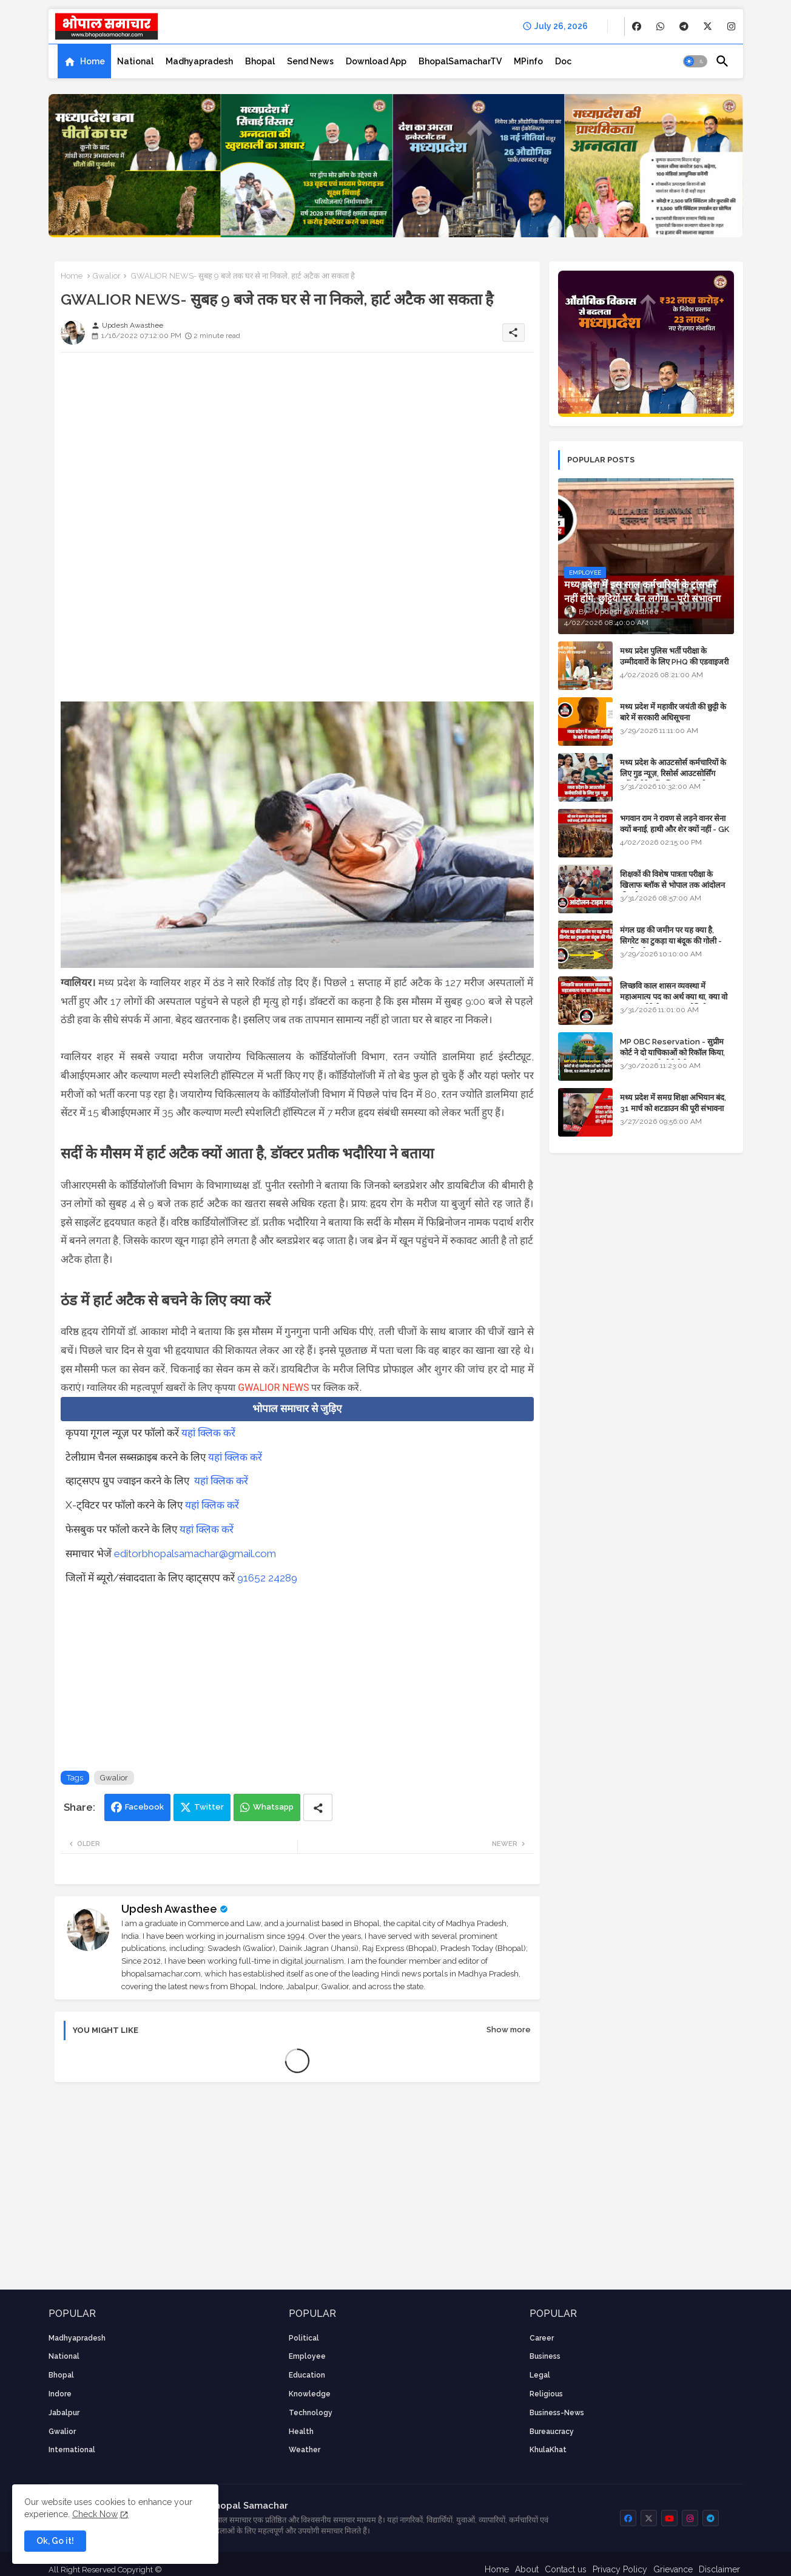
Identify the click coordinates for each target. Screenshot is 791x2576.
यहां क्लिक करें (208, 1433)
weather (304, 2450)
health (301, 2431)
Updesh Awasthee (169, 1908)
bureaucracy (552, 2431)
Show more (508, 2029)
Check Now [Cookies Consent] (95, 2514)
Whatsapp (273, 1806)
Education (307, 2375)
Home (92, 61)
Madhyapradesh (199, 61)
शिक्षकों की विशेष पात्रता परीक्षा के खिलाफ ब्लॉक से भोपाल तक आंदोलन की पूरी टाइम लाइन (672, 885)
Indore (60, 2394)
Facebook (144, 1806)
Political (304, 2338)
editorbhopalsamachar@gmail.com (195, 1553)
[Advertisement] (297, 447)
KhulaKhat (548, 2450)
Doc (563, 61)
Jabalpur (64, 2413)
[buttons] (636, 26)
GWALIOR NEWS (273, 1387)
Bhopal (260, 61)
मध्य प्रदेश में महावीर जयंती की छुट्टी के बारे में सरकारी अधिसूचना (673, 712)
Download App (376, 61)
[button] (695, 61)
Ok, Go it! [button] (55, 2541)
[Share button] (317, 1807)
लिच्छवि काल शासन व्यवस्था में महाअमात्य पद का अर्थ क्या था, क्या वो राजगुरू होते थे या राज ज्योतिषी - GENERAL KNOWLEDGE (673, 1002)
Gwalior (107, 275)
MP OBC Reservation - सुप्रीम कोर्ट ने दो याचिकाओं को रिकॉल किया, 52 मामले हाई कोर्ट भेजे (672, 1052)
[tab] (84, 61)
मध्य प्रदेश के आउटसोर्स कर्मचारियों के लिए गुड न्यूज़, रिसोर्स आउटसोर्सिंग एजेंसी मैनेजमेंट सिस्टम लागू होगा (673, 773)
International (72, 2450)
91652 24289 (267, 1578)
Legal (540, 2375)
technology (310, 2413)
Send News (310, 61)
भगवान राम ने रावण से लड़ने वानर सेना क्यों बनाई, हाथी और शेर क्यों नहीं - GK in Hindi (674, 829)
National (135, 61)
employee (307, 2356)
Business (545, 2356)
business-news (557, 2413)
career (542, 2338)
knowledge (310, 2394)
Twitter (209, 1806)
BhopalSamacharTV (460, 61)
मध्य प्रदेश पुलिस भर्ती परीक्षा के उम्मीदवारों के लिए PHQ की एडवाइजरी (674, 656)
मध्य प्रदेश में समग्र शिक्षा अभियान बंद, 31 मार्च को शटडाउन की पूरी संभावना (673, 1103)
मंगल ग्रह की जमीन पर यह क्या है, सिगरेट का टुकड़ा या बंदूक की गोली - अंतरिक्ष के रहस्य (671, 940)
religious (546, 2394)
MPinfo (528, 61)
